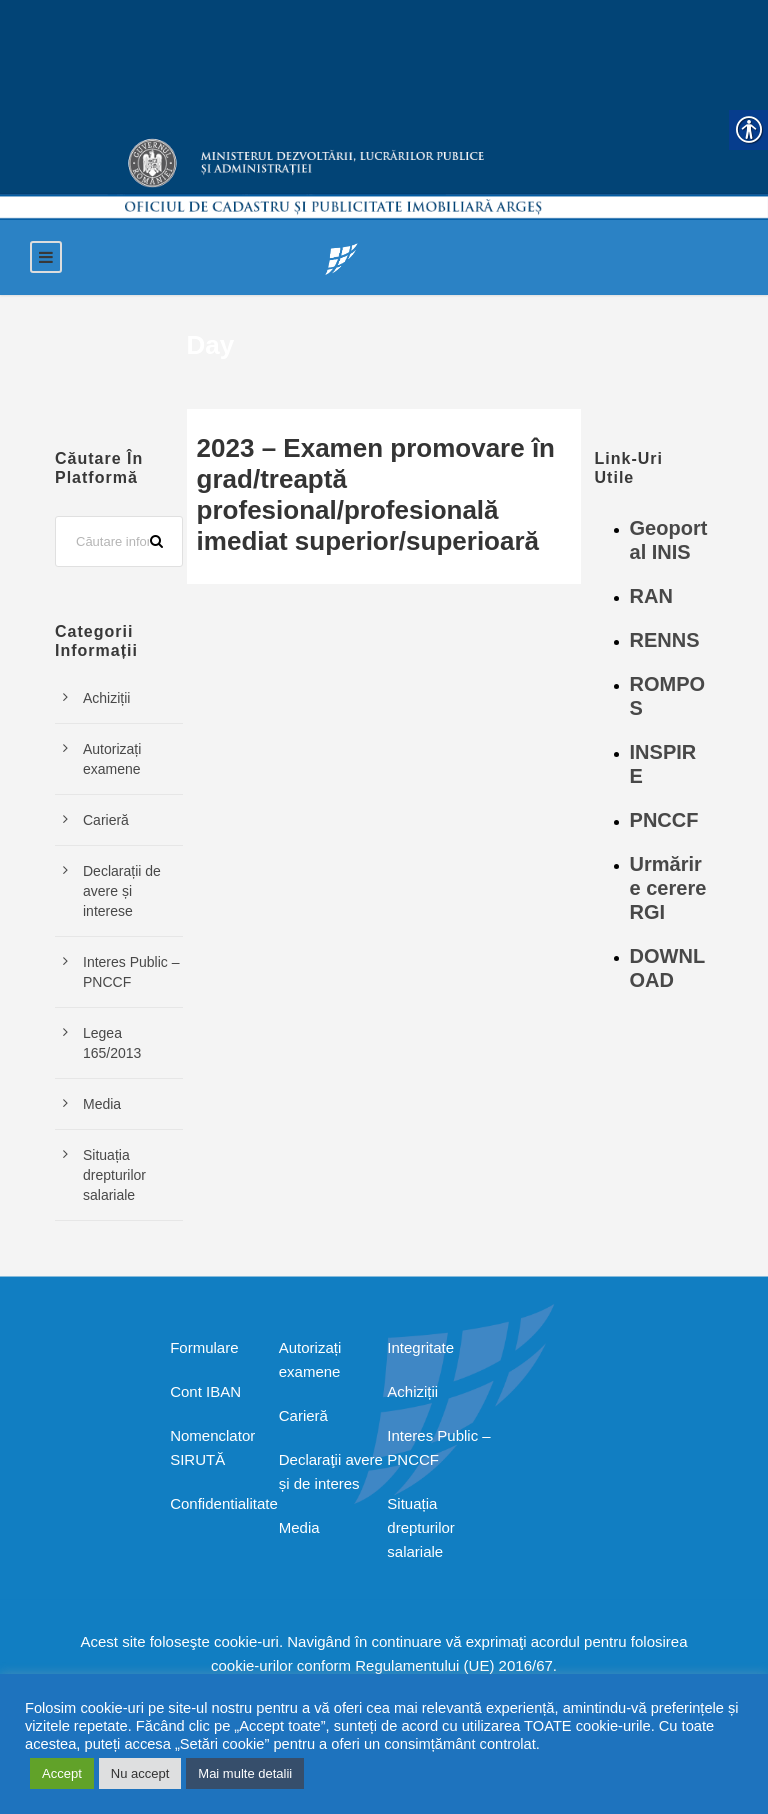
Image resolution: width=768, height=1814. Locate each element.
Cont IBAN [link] (205, 1391)
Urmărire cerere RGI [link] (668, 888)
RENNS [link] (665, 640)
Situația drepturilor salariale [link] (114, 1175)
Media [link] (102, 1104)
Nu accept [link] (140, 1773)
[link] (341, 257)
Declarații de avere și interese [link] (122, 891)
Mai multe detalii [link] (245, 1773)
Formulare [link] (204, 1347)
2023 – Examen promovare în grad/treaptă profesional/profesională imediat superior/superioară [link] (376, 495)
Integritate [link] (420, 1347)
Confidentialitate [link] (224, 1503)
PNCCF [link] (664, 820)
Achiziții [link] (106, 698)
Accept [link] (62, 1773)
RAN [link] (651, 596)
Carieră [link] (106, 820)
